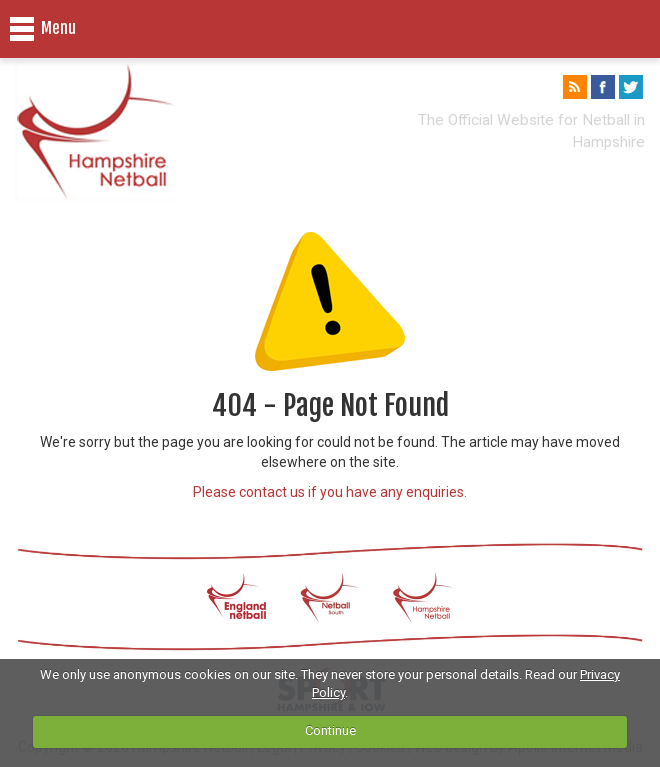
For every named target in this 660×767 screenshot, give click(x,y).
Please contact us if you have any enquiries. (330, 492)
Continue (330, 730)
